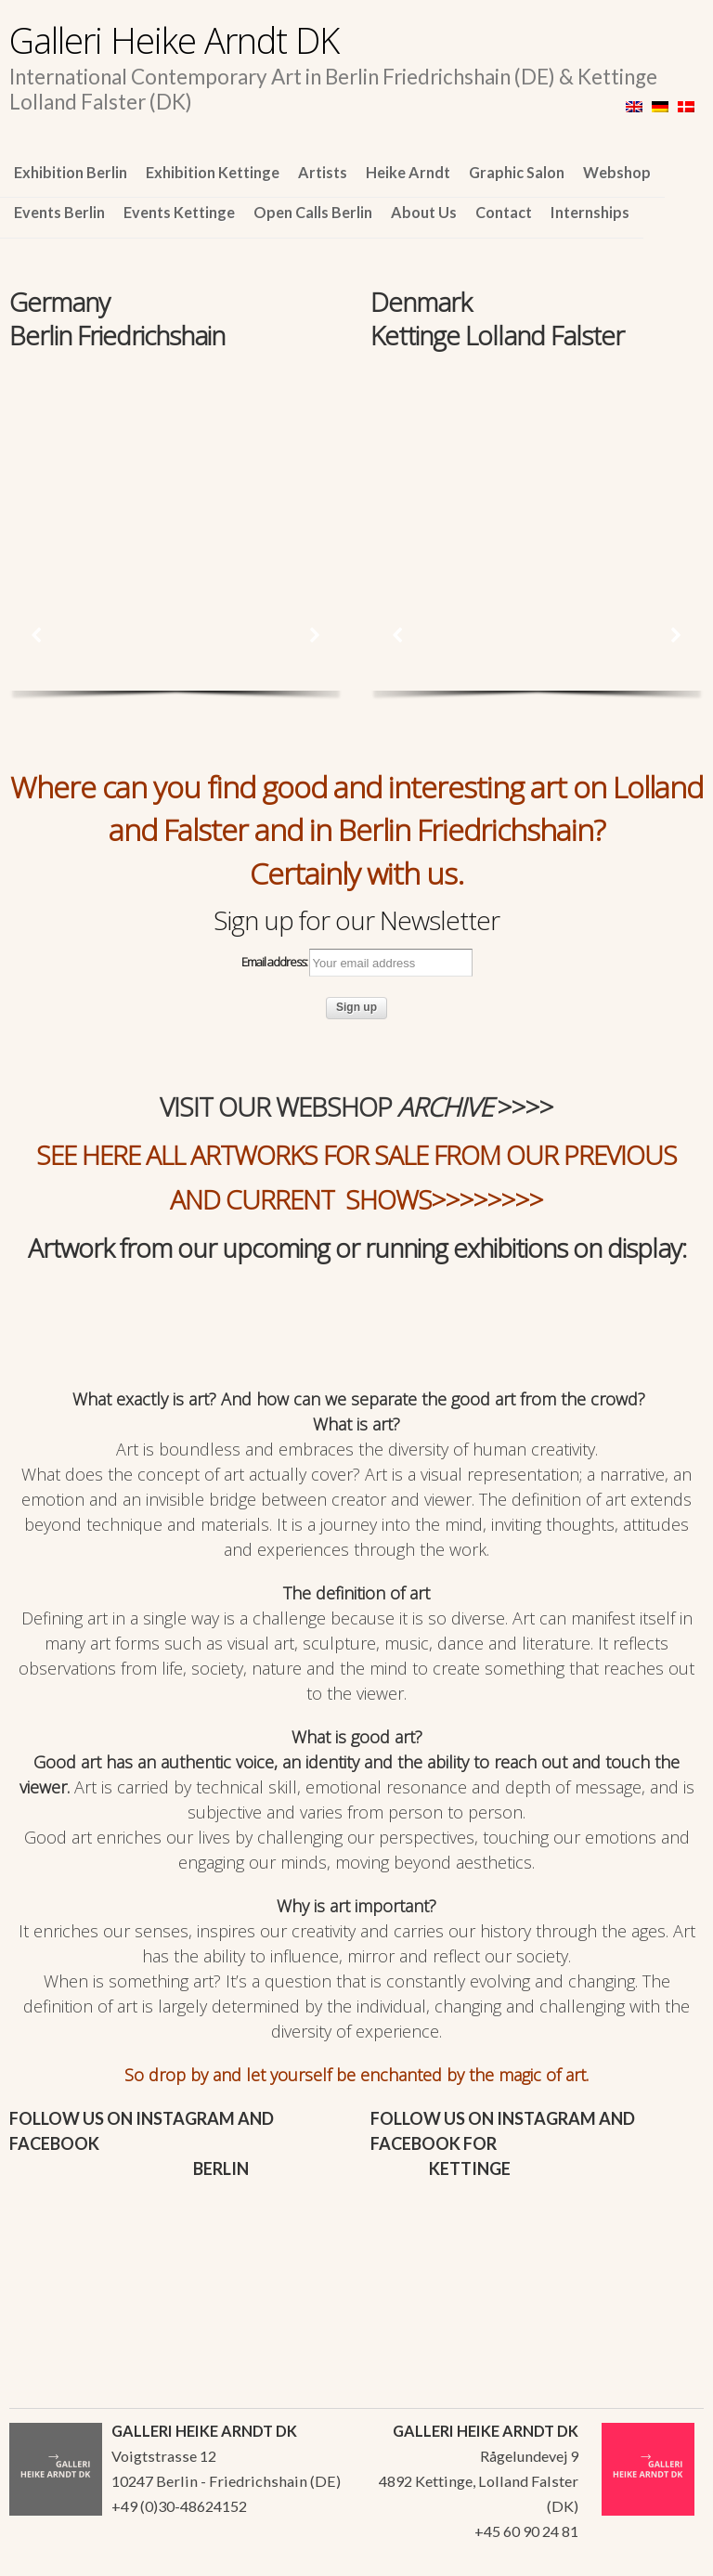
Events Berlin (59, 212)
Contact (503, 212)
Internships (590, 212)
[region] (176, 458)
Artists (322, 172)
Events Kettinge (179, 212)
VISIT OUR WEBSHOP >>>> (356, 1106)
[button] (37, 635)
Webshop (617, 172)
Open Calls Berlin (312, 212)
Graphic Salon (516, 172)
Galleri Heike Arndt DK (174, 40)
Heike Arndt (408, 172)
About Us (424, 212)
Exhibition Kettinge (212, 172)
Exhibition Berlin (70, 172)
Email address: (357, 963)
